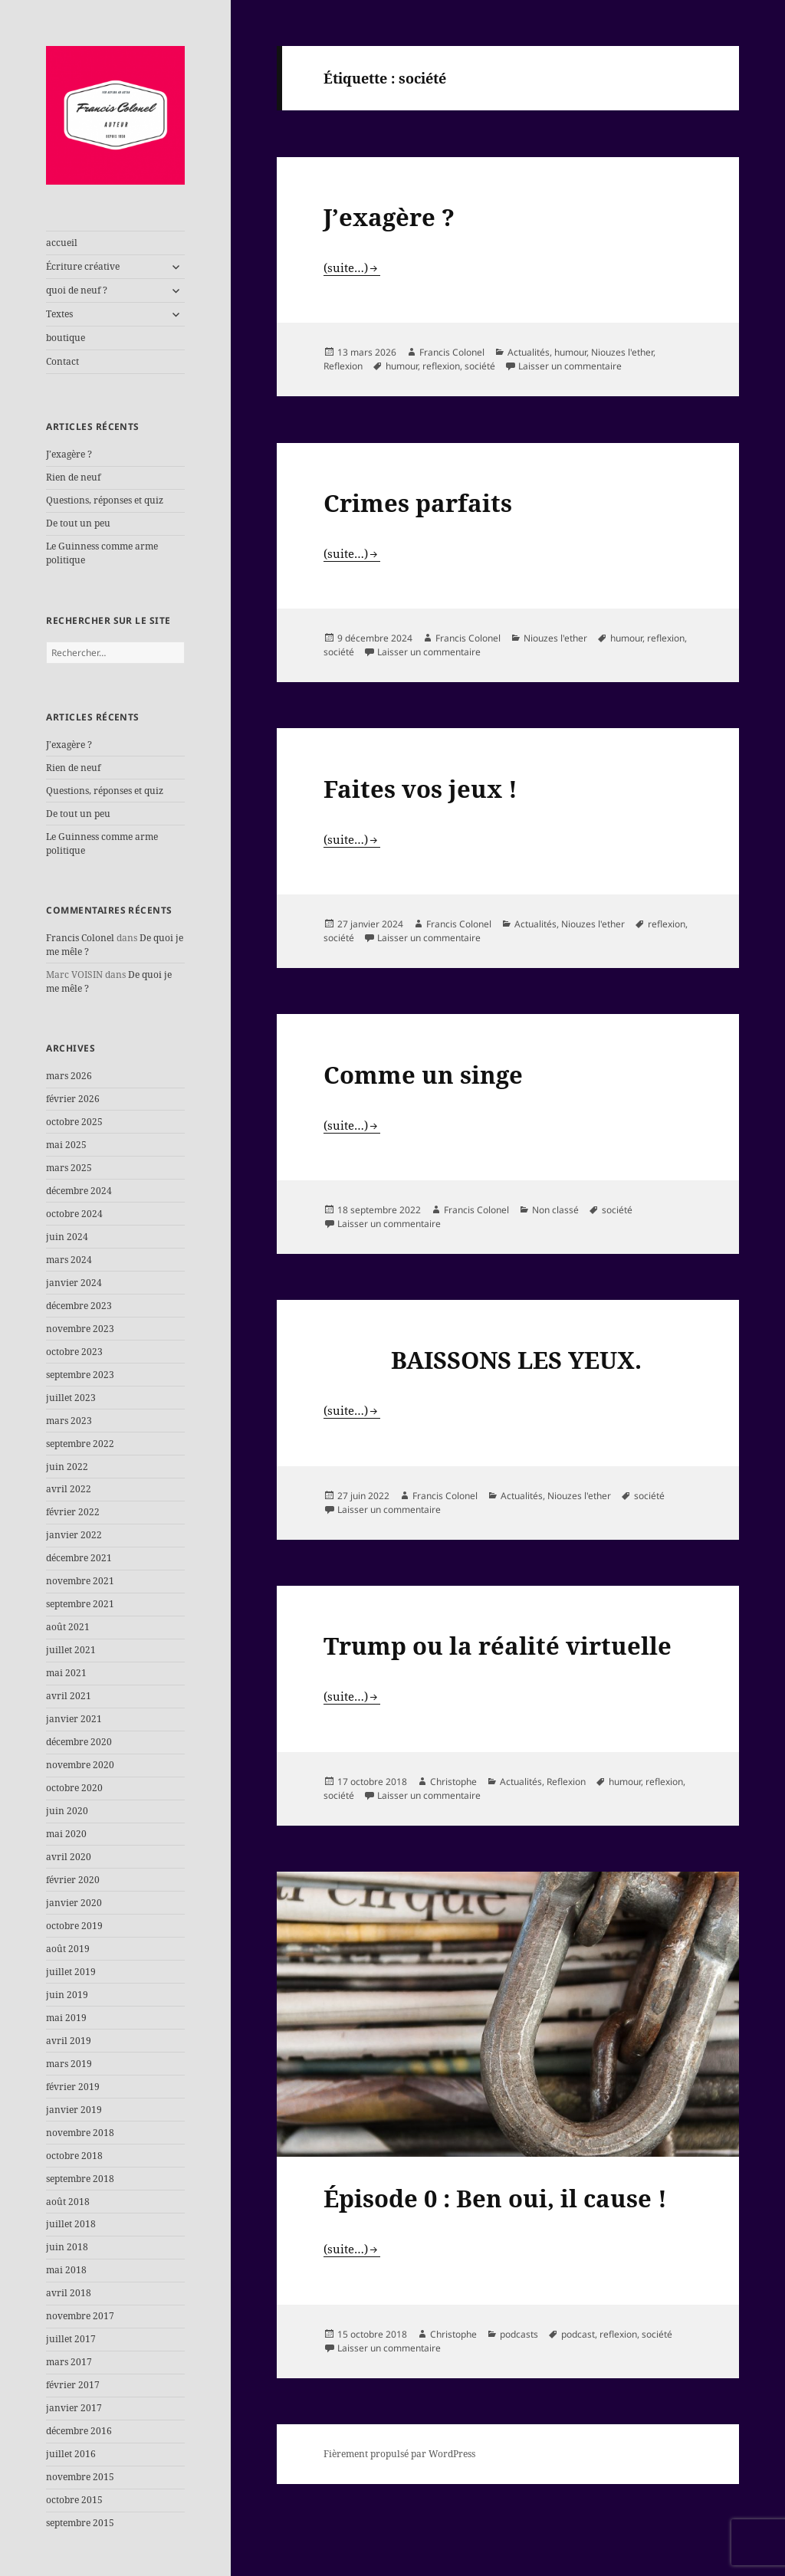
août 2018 (68, 2201)
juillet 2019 (71, 1971)
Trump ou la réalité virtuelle (498, 1645)
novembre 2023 (80, 1328)
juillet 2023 (71, 1397)
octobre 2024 (74, 1213)
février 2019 (73, 2086)
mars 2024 (69, 1259)
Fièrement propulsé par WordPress (399, 2453)
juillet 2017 (71, 2338)
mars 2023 (69, 1420)
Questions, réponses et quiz (104, 500)
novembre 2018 (80, 2132)
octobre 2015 (74, 2499)
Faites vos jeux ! (420, 789)
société (480, 365)
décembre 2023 (79, 1305)
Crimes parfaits (418, 503)
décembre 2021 (79, 1557)
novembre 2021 (80, 1580)
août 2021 (68, 1626)
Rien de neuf (73, 477)
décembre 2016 (79, 2430)
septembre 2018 (80, 2178)
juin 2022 (67, 1466)
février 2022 (73, 1511)
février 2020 (73, 1879)
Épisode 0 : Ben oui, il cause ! (495, 2198)
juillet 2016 (71, 2453)
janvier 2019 (74, 2109)
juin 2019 (67, 1994)
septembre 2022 (80, 1443)
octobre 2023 (74, 1351)
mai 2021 (66, 1672)
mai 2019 (66, 2017)
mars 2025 (69, 1167)
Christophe (453, 1781)
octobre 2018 (74, 2155)
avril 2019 (68, 2040)
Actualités (528, 352)
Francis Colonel (80, 937)
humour (570, 352)
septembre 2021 (80, 1603)
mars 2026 (69, 1075)
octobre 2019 (74, 1925)
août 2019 (68, 1948)
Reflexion (343, 365)
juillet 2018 (71, 2223)
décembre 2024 (79, 1190)
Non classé (555, 1209)
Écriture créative (83, 266)
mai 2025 (66, 1144)
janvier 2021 (74, 1718)
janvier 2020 (74, 1902)
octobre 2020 (74, 1787)
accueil (61, 242)
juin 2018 (67, 2246)
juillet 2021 (71, 1649)
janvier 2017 (74, 2407)
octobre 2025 (74, 1121)
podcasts (519, 2334)
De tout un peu (78, 523)
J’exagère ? (69, 454)
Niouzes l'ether (622, 352)
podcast (578, 2334)
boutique (65, 337)
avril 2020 (68, 1856)
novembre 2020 (80, 1764)
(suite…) (346, 267)
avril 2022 (68, 1488)
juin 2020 (67, 1810)
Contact (62, 361)
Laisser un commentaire (570, 365)
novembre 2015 (80, 2476)
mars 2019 (69, 2063)
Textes (59, 313)
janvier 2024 (74, 1282)
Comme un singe (423, 1074)
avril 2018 (68, 2292)
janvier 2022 (74, 1534)
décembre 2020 (79, 1741)
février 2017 (73, 2384)
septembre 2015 (80, 2522)
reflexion (441, 365)
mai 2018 (66, 2269)
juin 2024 (67, 1236)
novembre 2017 (80, 2315)
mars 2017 (69, 2361)
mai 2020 (66, 1833)
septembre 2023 (80, 1374)
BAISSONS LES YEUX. (483, 1360)
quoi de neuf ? (76, 290)
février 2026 (73, 1098)
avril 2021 (68, 1695)
